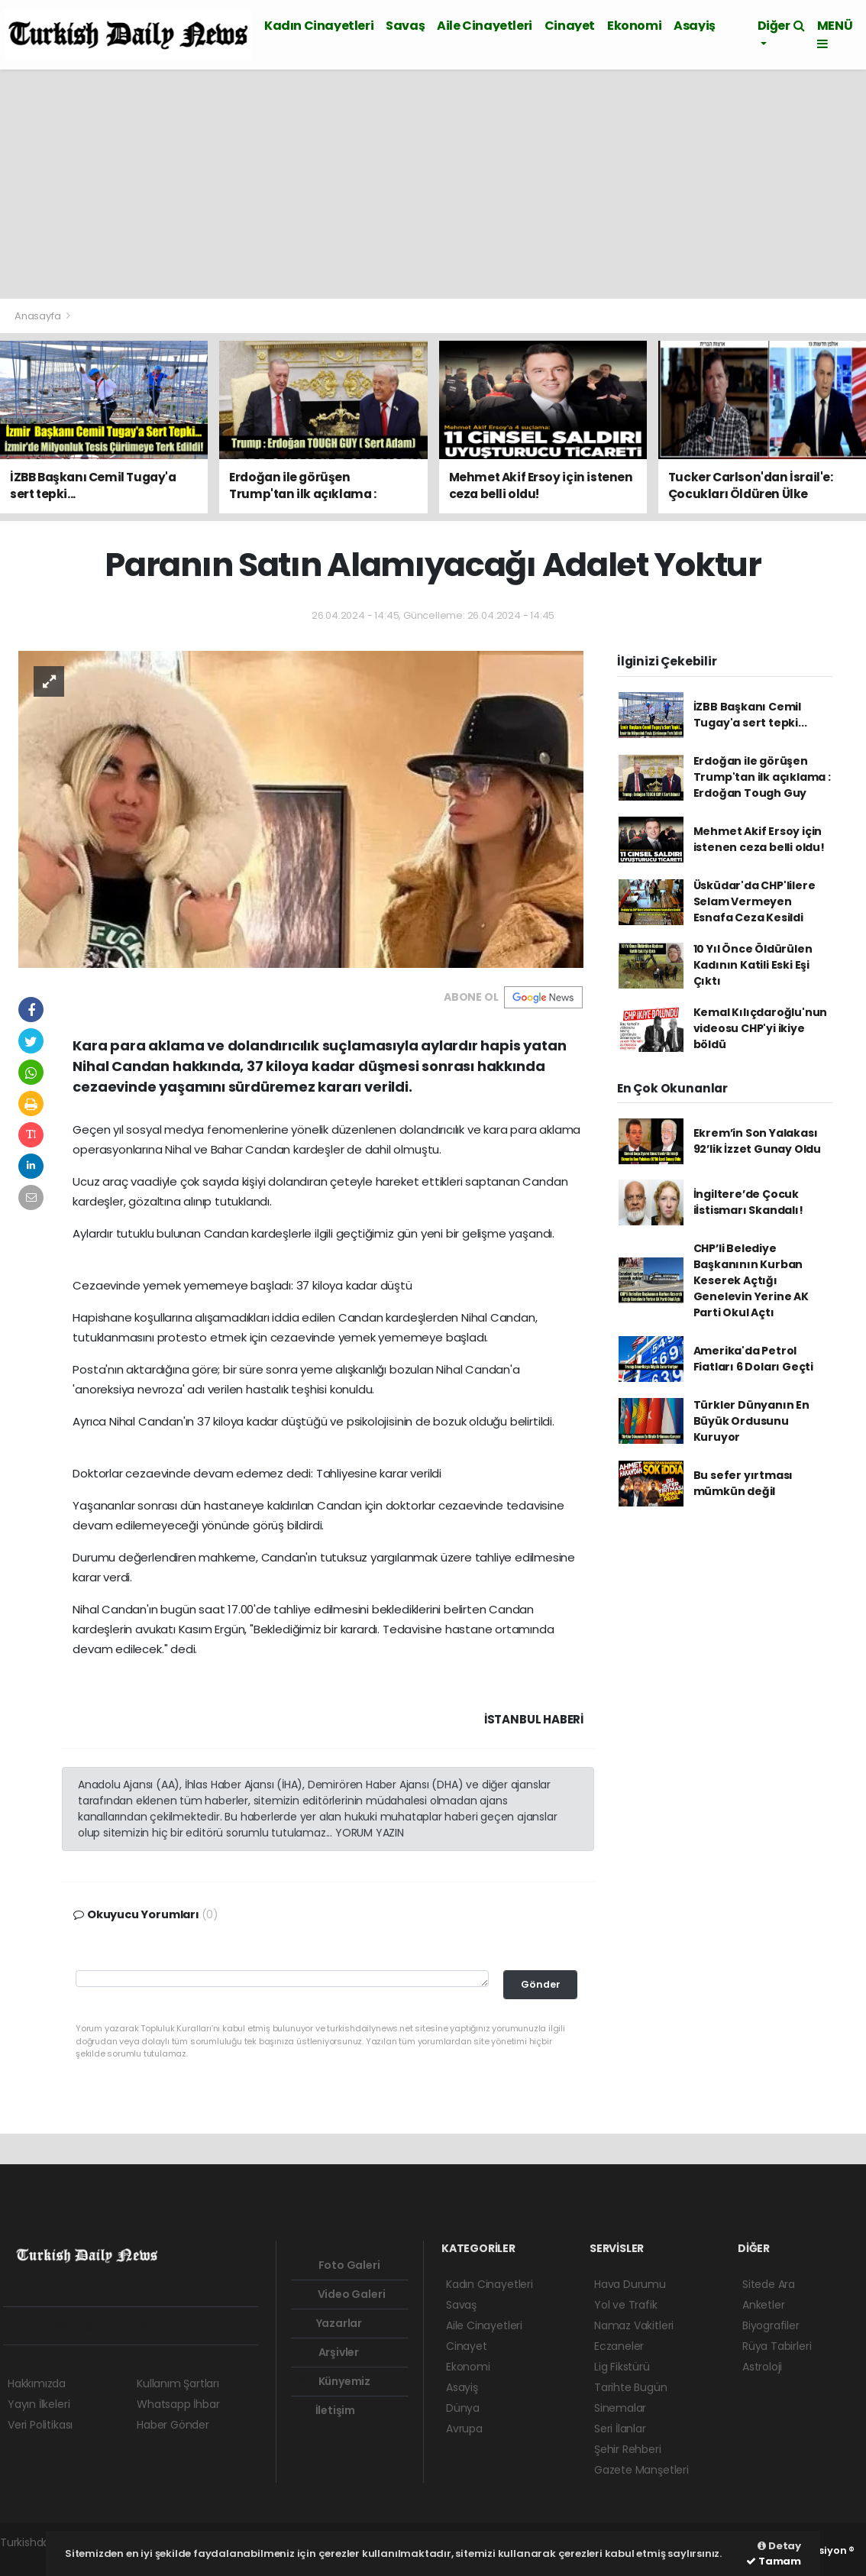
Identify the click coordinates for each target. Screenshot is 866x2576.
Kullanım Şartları (178, 2383)
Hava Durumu (630, 2284)
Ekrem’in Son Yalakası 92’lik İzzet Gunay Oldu (757, 1141)
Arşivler (328, 2352)
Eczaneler (619, 2346)
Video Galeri (341, 2294)
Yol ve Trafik (626, 2304)
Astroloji (762, 2366)
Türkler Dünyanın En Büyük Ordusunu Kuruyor (751, 1421)
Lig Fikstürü (622, 2366)
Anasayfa (39, 316)
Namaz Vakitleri (634, 2325)
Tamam (773, 2561)
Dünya (463, 2408)
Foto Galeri (338, 2265)
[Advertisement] (433, 184)
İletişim (326, 2410)
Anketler (763, 2304)
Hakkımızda (37, 2383)
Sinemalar (620, 2408)
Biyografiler (771, 2325)
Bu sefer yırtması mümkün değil (743, 1483)
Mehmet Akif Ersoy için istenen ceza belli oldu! (759, 839)
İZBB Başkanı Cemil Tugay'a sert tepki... (750, 714)
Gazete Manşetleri (641, 2469)
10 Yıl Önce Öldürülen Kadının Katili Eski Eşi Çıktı (753, 965)
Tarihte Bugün (630, 2387)
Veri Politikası (40, 2424)
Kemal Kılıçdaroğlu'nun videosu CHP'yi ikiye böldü (760, 1028)
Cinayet (569, 25)
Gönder (541, 1984)
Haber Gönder (173, 2424)
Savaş (405, 25)
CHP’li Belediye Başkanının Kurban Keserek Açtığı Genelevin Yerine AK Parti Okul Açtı (751, 1280)
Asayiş (695, 25)
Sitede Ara (768, 2284)
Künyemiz (333, 2381)
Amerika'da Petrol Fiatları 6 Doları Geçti (753, 1358)
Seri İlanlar (620, 2428)
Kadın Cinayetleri (318, 25)
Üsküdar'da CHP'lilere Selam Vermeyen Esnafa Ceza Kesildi (754, 901)
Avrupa (464, 2428)
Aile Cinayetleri (484, 25)
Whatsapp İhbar (178, 2404)
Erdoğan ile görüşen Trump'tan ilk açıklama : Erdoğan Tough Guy (762, 777)
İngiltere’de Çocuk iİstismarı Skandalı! (748, 1202)
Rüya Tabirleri (776, 2346)
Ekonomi (634, 25)
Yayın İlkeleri (38, 2404)
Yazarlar (329, 2323)
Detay (779, 2546)
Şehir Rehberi (627, 2449)
